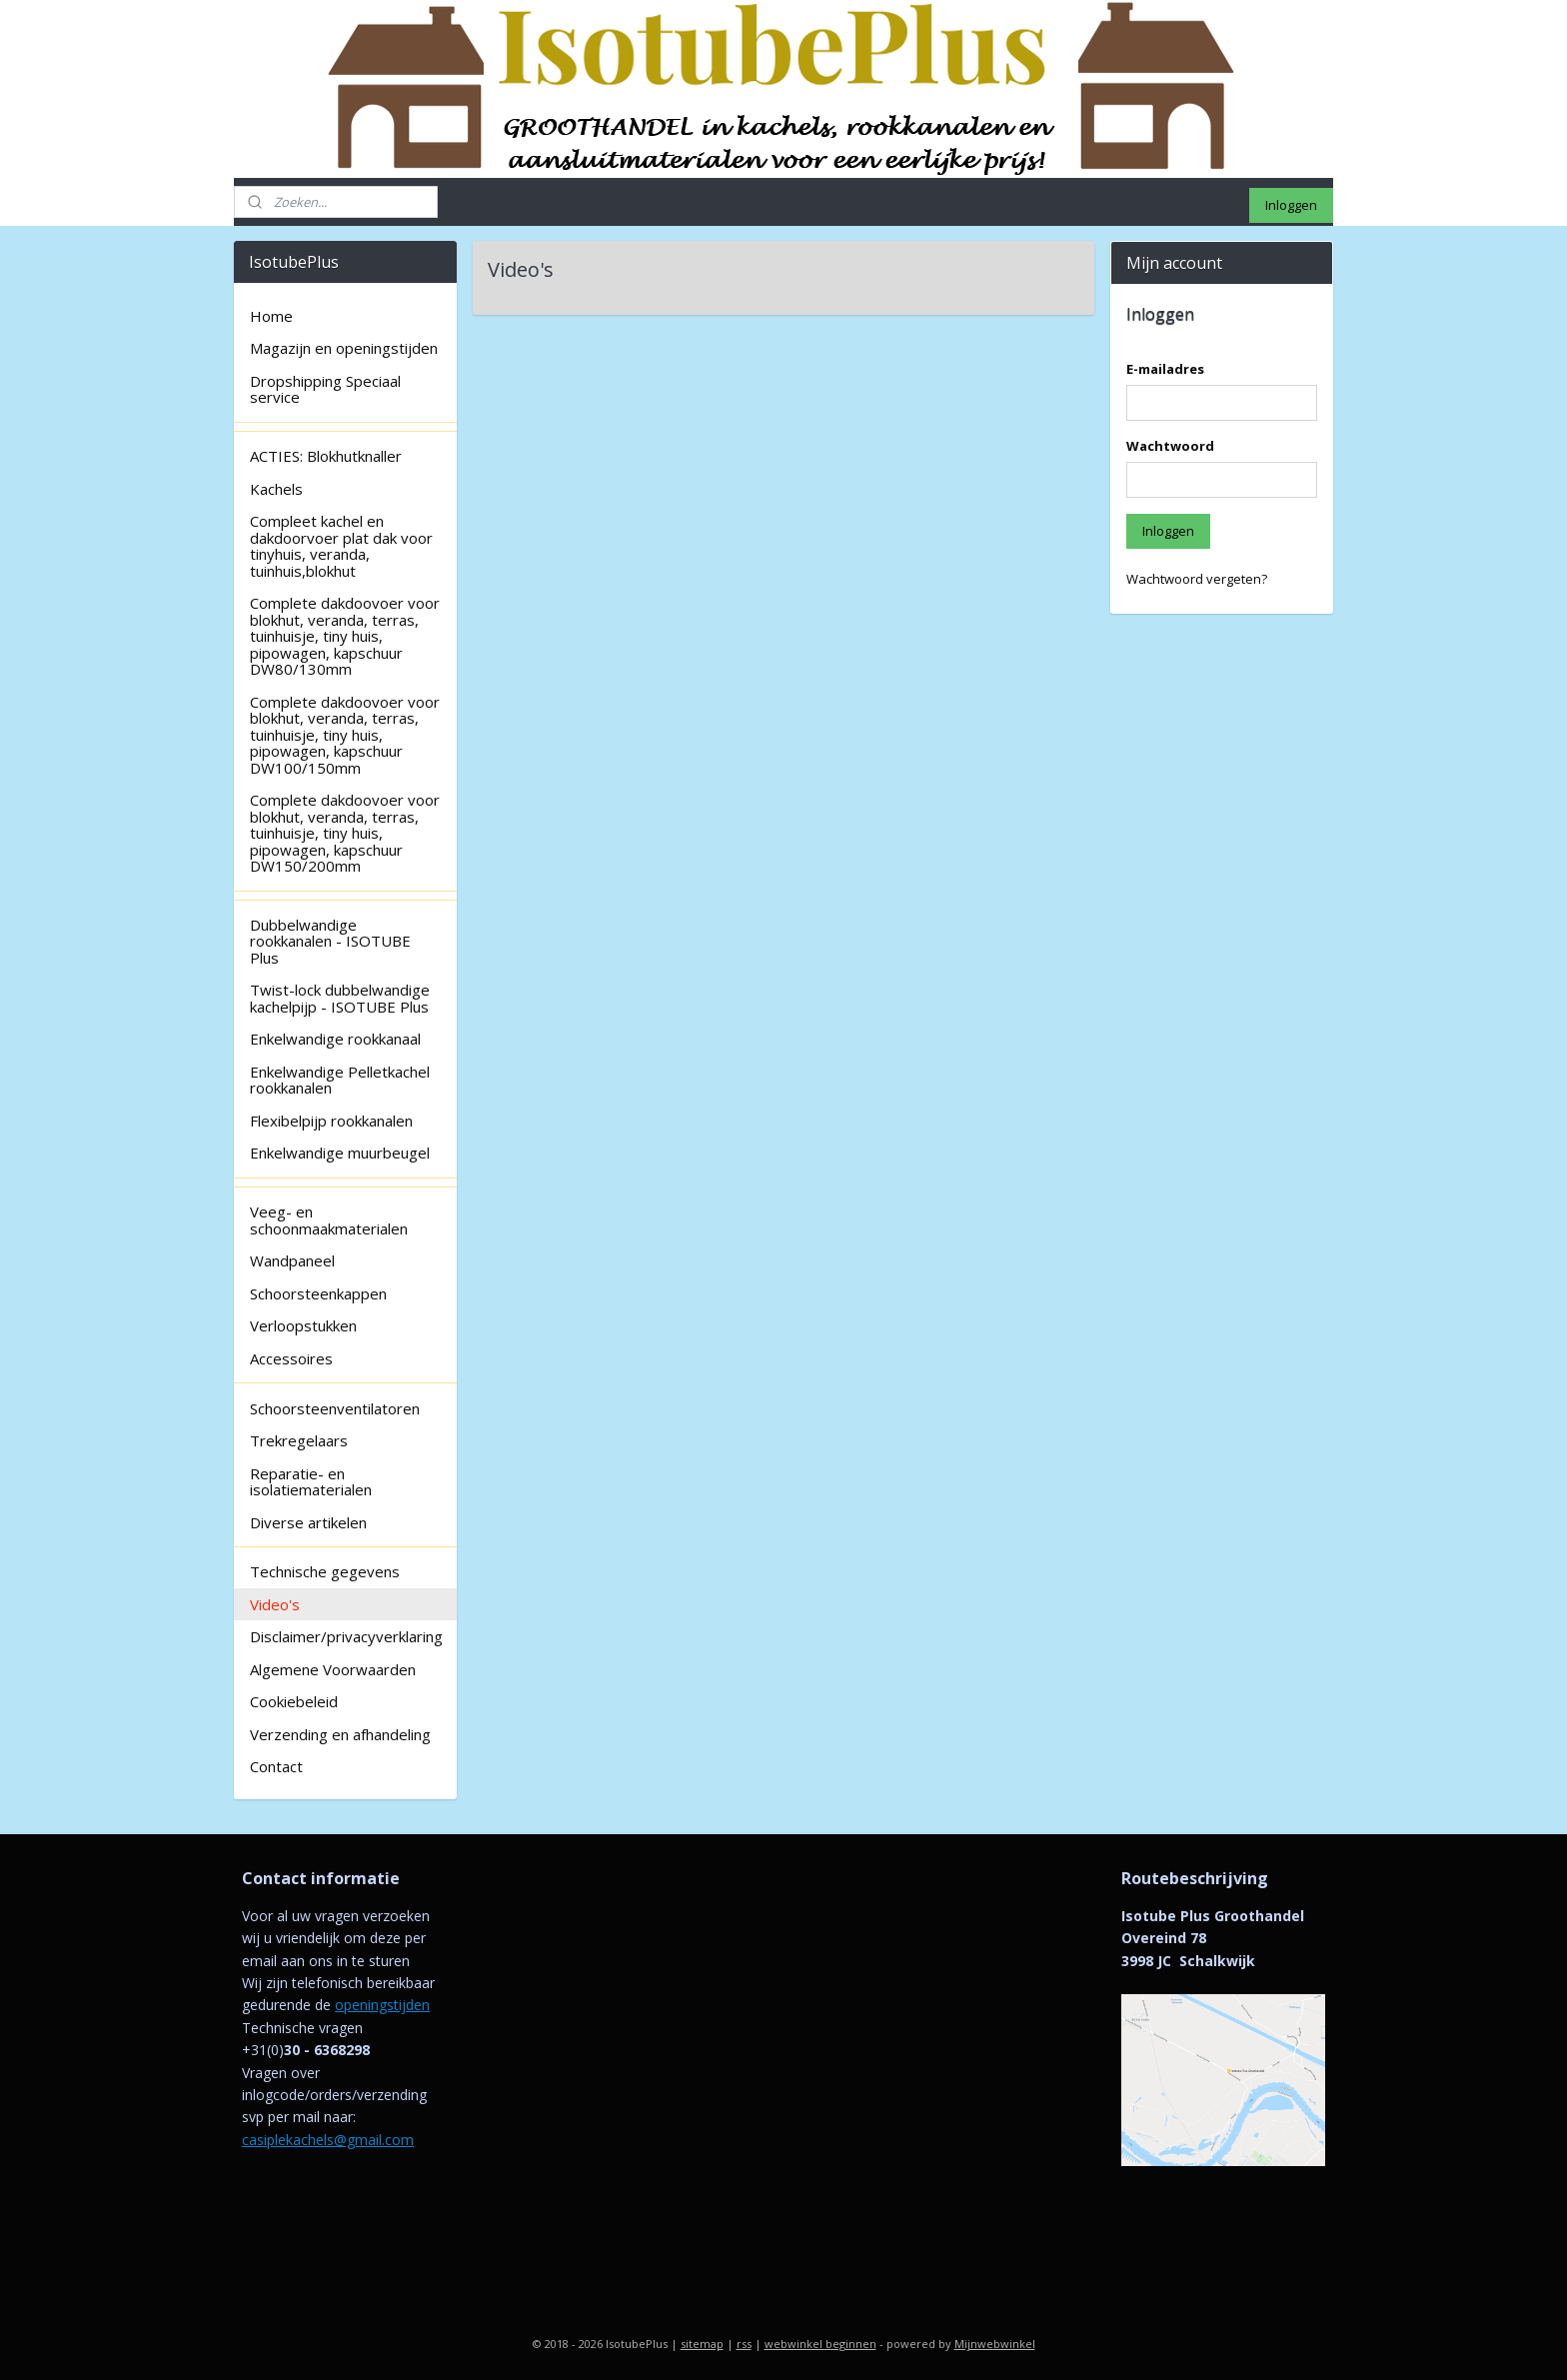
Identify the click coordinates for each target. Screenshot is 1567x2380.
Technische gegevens (325, 1571)
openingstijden (382, 2004)
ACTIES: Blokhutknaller (326, 456)
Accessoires (291, 1358)
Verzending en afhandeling (340, 1734)
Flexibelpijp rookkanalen (331, 1121)
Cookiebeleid (294, 1701)
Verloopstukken (303, 1325)
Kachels (276, 489)
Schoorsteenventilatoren (335, 1408)
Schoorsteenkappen (318, 1293)
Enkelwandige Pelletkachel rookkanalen (340, 1080)
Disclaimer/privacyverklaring (346, 1636)
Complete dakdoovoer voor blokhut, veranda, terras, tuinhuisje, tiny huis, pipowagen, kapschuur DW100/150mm (345, 735)
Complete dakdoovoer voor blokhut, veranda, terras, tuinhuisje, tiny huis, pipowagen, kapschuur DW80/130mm (345, 636)
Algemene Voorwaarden (333, 1669)
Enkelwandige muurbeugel (340, 1153)
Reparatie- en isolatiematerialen (311, 1481)
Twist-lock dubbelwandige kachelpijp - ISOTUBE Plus (340, 998)
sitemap (702, 2343)
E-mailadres (1165, 369)
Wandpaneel (292, 1260)
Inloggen (1291, 205)
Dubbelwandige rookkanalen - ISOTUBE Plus (330, 941)
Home (271, 316)
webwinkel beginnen (820, 2343)
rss (744, 2343)
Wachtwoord (1170, 446)
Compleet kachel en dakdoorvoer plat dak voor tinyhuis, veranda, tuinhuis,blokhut (341, 546)
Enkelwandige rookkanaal (335, 1039)
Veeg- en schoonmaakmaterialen (329, 1219)
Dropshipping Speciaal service (325, 389)
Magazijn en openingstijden (344, 348)
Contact (276, 1766)
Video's (275, 1604)
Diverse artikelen (308, 1522)
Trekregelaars (299, 1440)
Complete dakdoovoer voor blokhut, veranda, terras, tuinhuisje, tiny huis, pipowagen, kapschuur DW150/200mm (345, 833)
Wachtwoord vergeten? (1196, 579)
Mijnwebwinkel (994, 2343)
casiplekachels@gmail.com (328, 2139)
